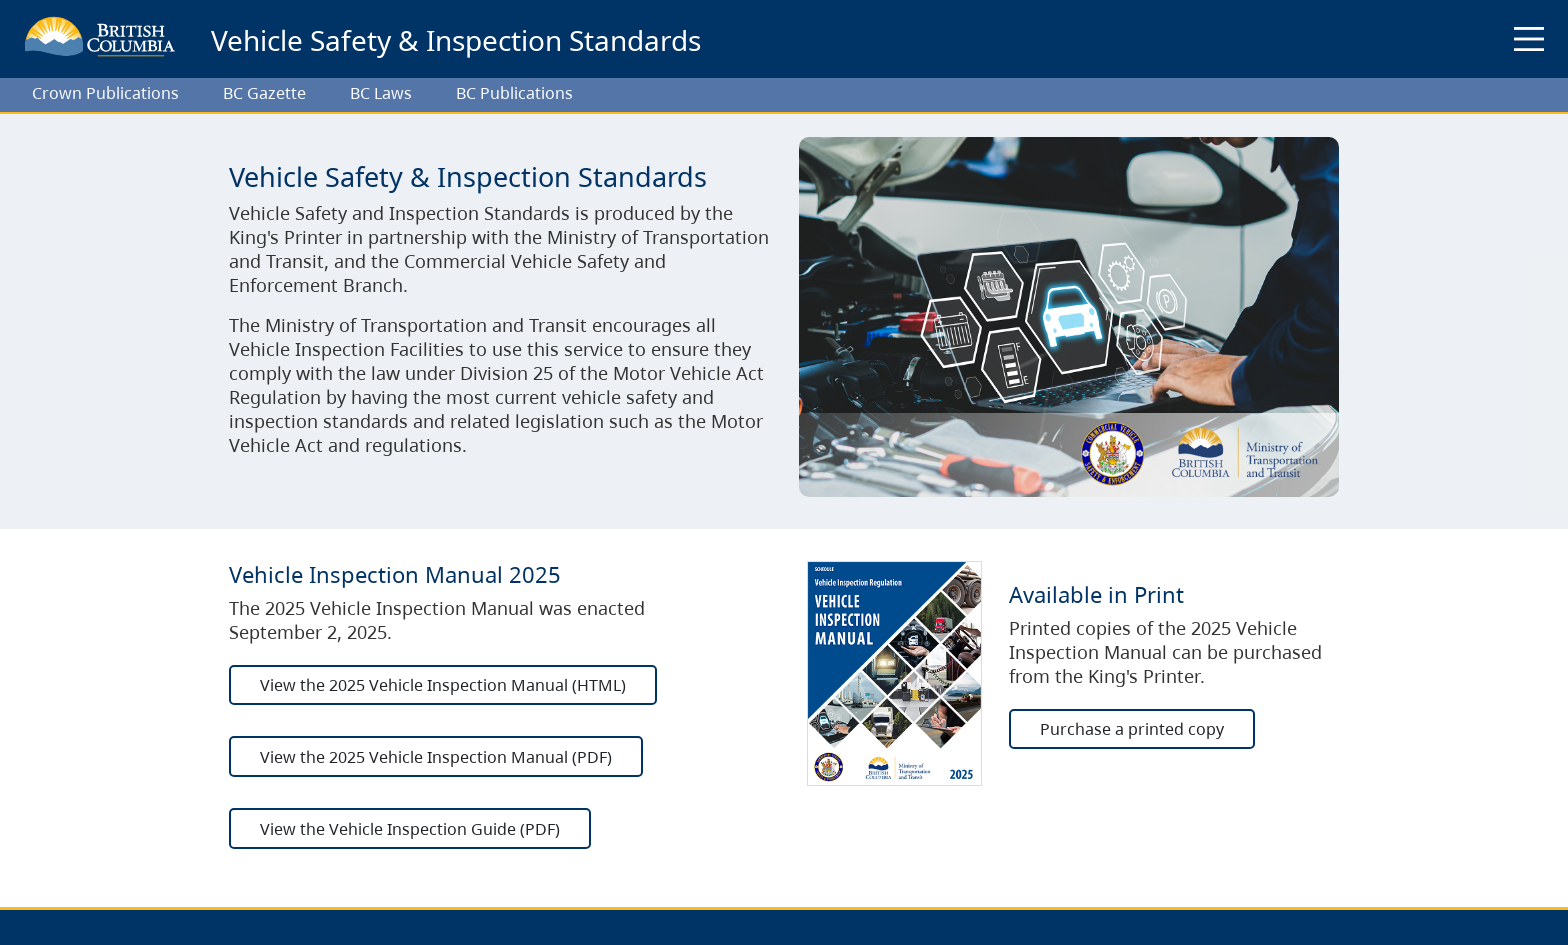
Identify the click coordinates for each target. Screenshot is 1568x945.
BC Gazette (264, 93)
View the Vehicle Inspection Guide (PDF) (410, 829)
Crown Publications (105, 93)
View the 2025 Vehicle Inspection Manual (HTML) (443, 685)
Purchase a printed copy (1132, 729)
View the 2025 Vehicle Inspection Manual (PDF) (436, 757)
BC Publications (514, 93)
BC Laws (381, 93)
